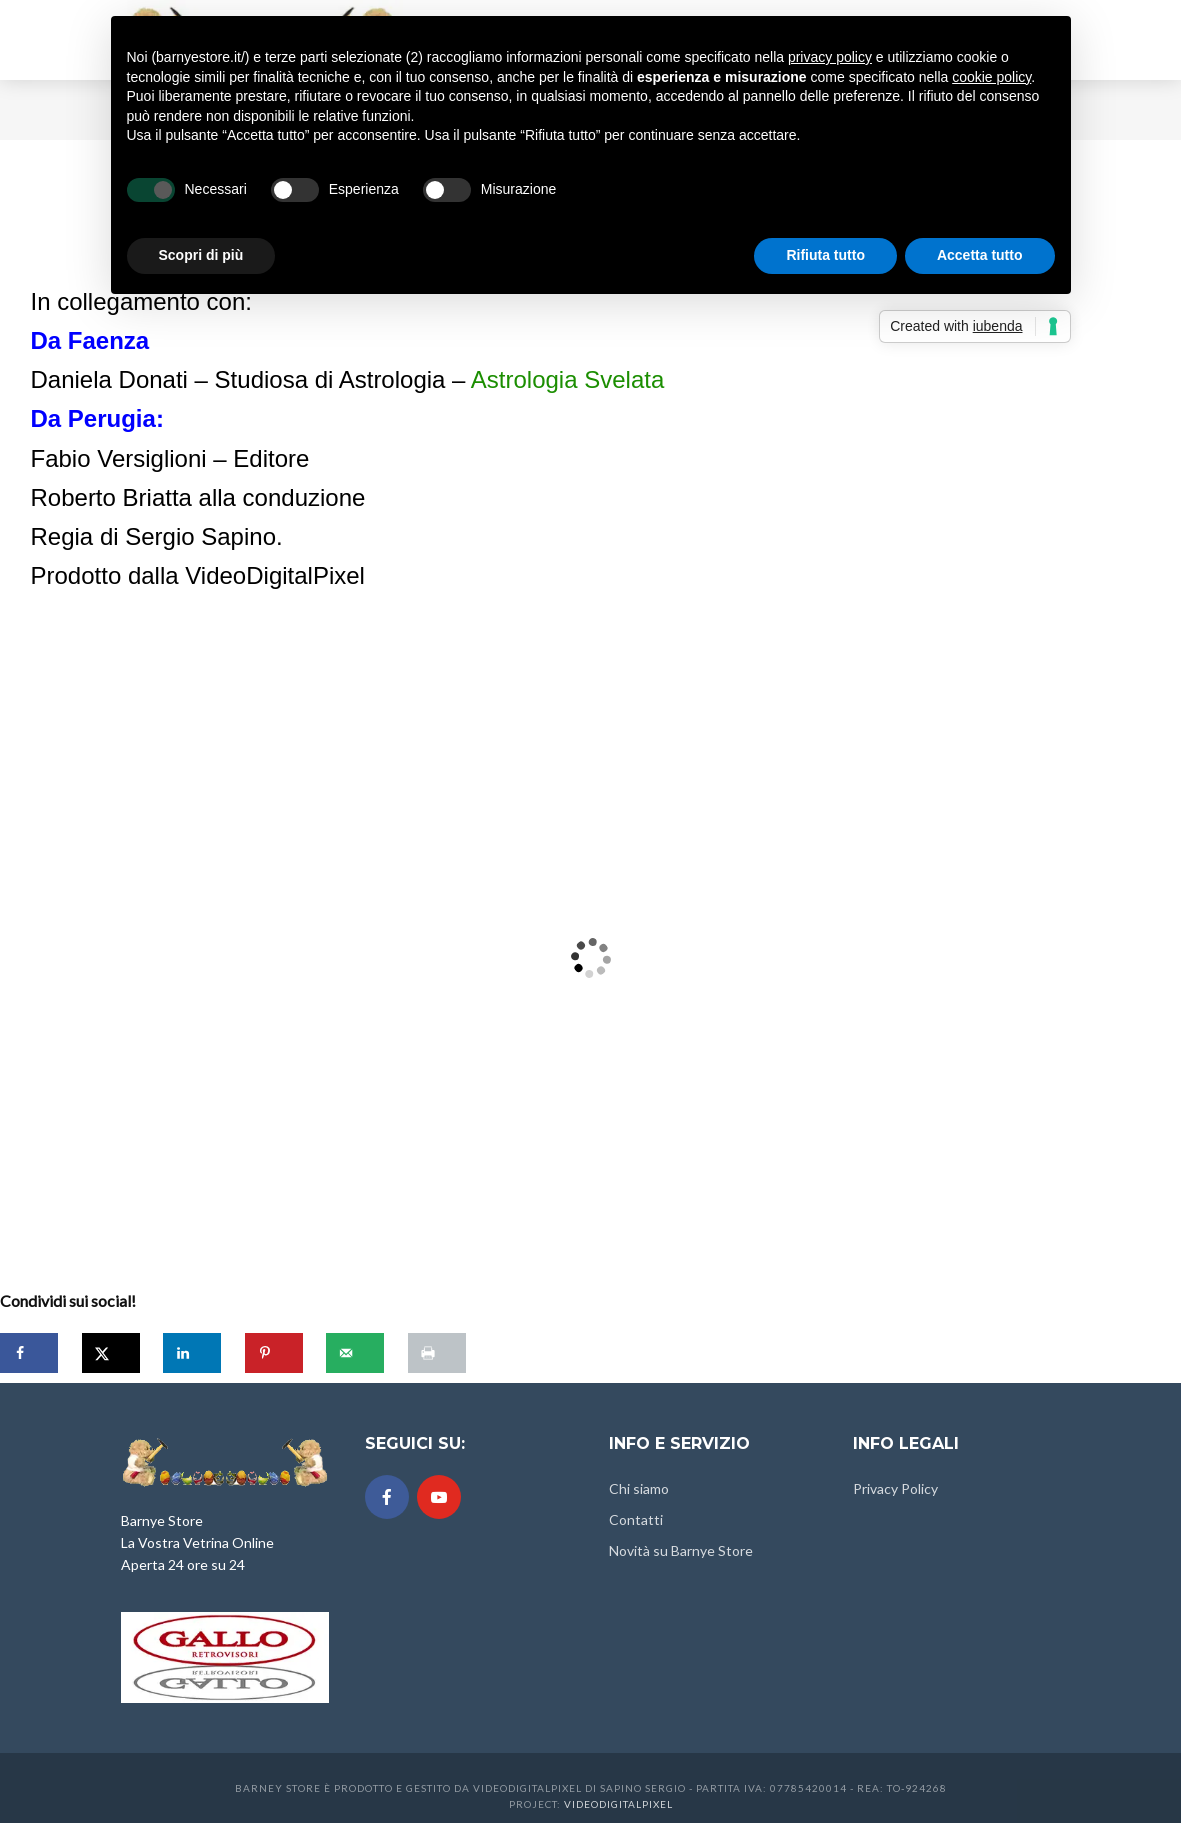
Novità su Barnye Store (681, 1550)
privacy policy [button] (830, 57)
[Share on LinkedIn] (192, 1353)
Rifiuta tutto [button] (825, 255)
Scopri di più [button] (201, 255)
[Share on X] (111, 1353)
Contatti (636, 1519)
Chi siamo (639, 1488)
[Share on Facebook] (29, 1353)
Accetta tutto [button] (980, 255)
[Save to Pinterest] (274, 1353)
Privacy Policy (895, 1488)
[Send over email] (355, 1353)
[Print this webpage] (437, 1353)
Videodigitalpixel (618, 1804)
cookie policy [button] (991, 77)
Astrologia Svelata (567, 379)
